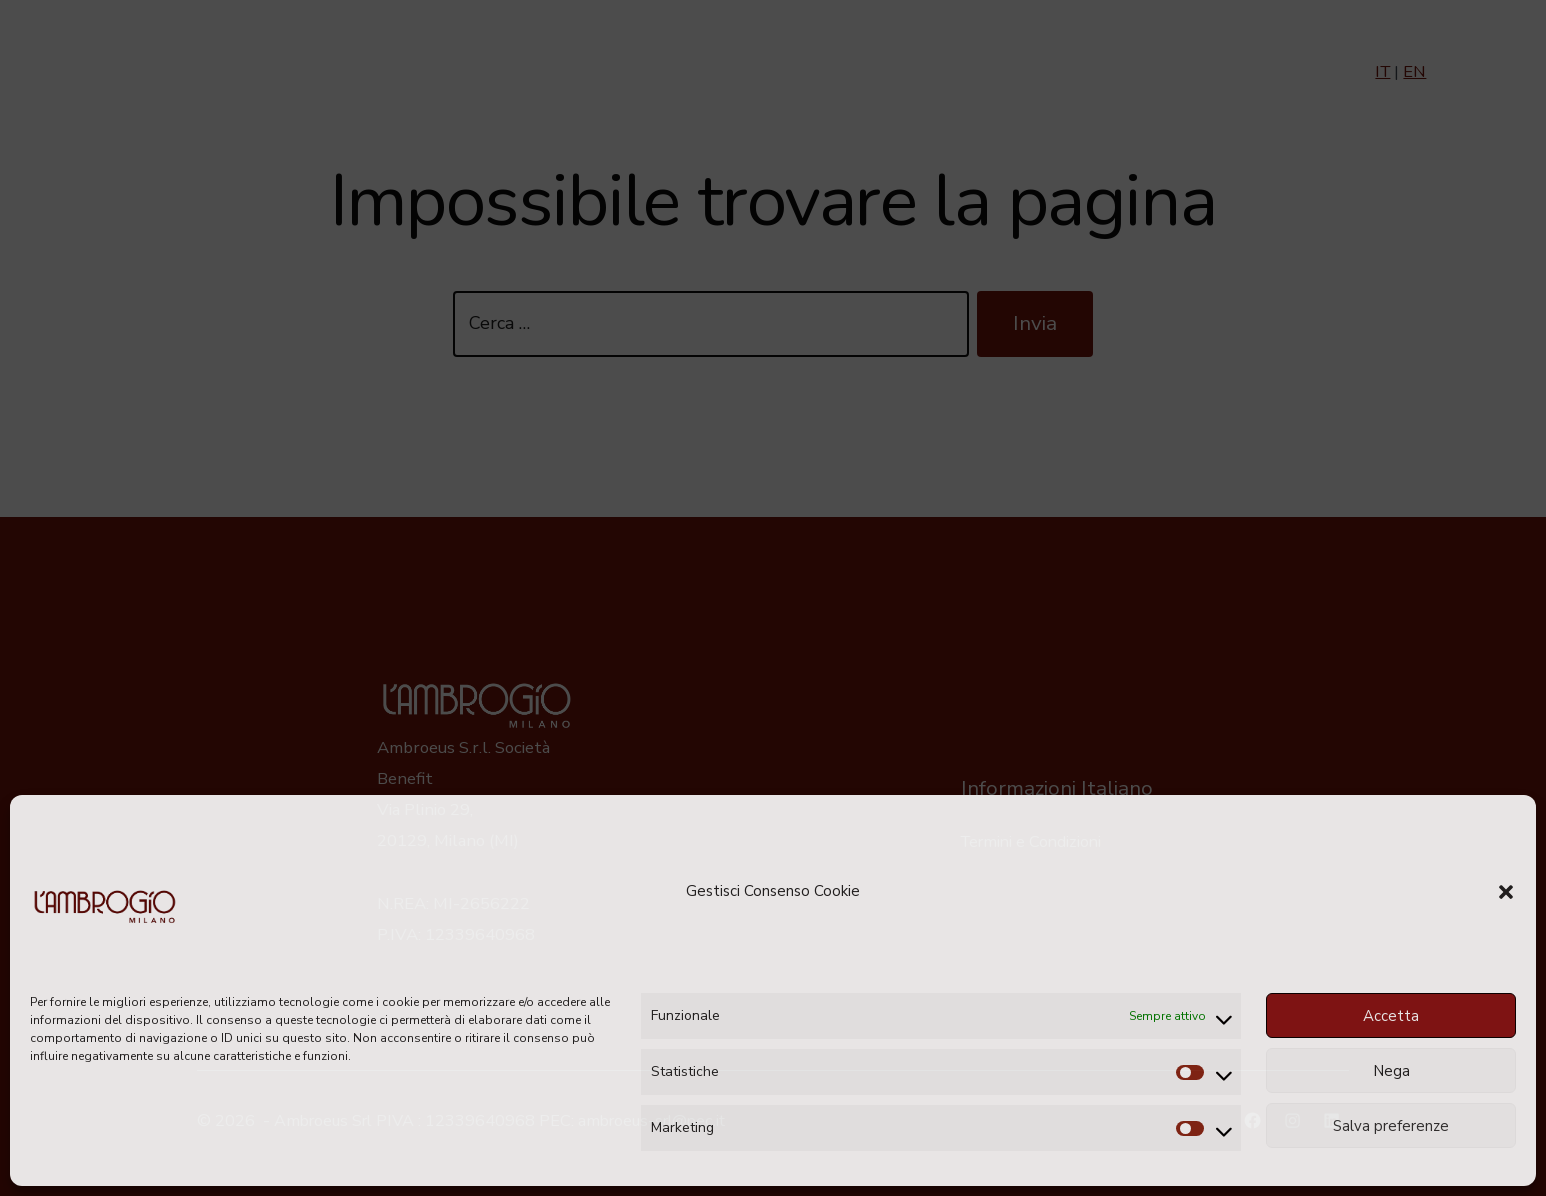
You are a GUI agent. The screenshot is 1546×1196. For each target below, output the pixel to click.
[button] (1506, 892)
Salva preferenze (1391, 1126)
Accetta (1391, 1016)
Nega (1391, 1071)
